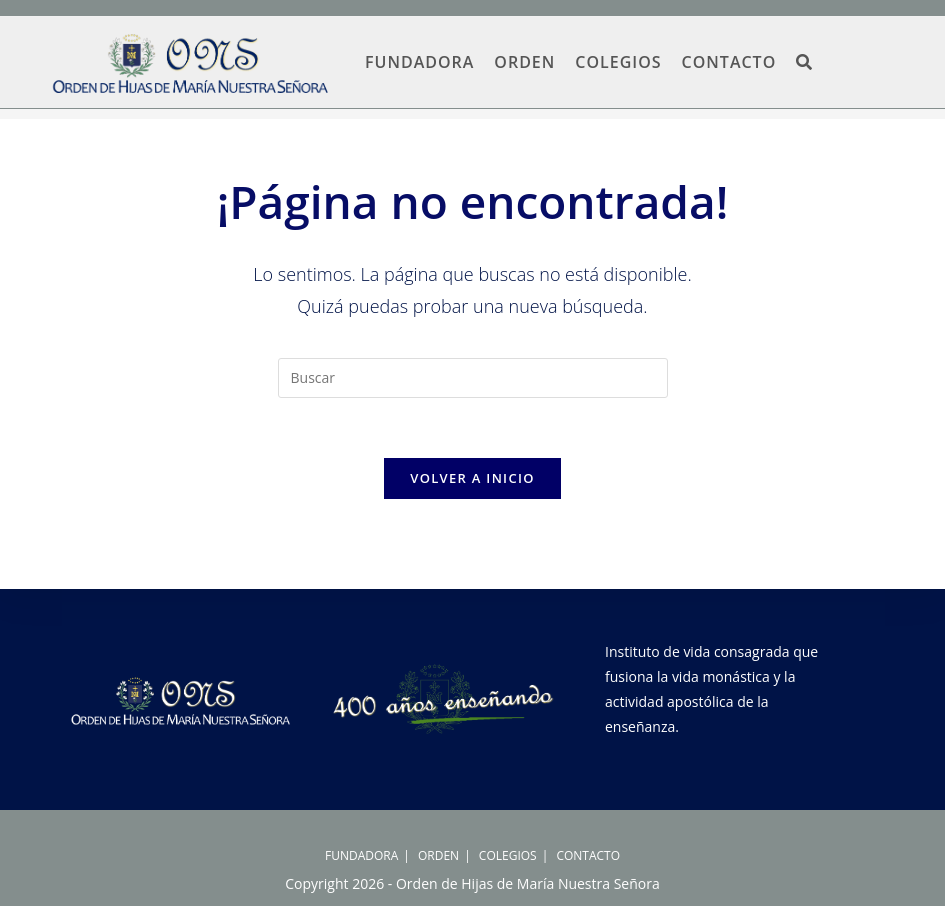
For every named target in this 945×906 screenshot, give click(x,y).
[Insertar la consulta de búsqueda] (473, 378)
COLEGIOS (508, 855)
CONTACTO (588, 855)
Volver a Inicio (472, 478)
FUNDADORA (361, 855)
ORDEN (438, 855)
